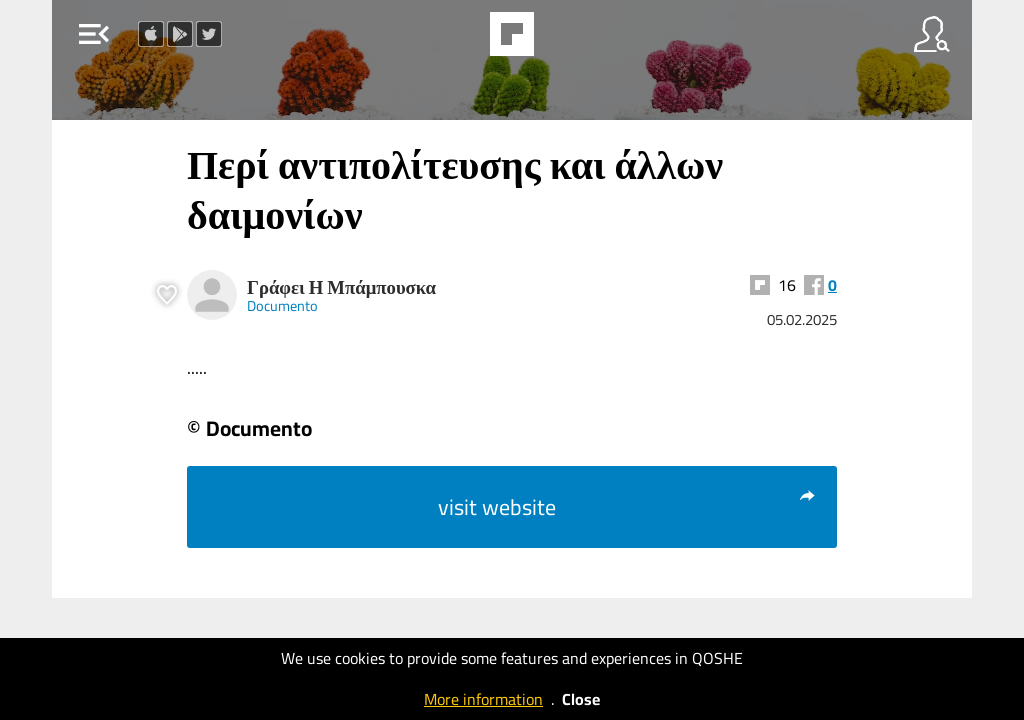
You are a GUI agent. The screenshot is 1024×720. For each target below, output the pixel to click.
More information (483, 699)
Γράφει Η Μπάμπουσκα (341, 287)
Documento (282, 305)
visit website (627, 507)
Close (581, 699)
